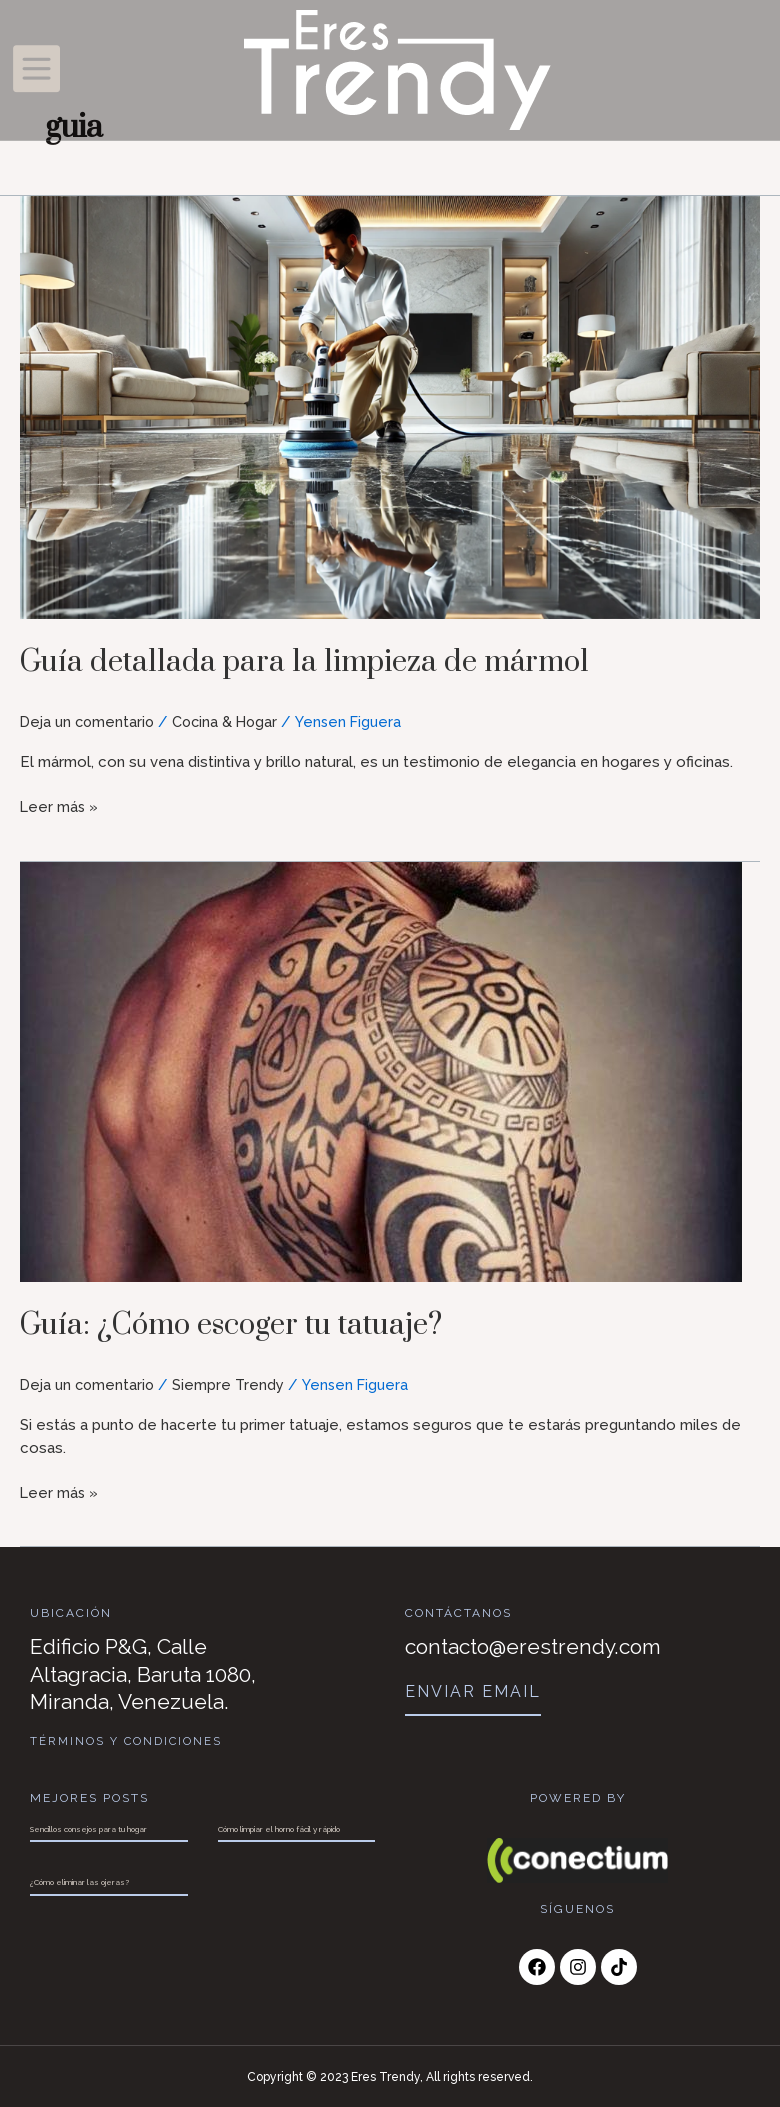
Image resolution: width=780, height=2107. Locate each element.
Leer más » (60, 806)
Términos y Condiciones (127, 1741)
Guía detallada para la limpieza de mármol (335, 661)
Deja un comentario (89, 722)
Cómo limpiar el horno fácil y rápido (279, 1828)
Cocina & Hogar (231, 722)
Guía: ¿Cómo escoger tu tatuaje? (258, 1324)
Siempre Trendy (233, 1385)
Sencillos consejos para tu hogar (88, 1828)
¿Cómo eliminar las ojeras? (79, 1882)
